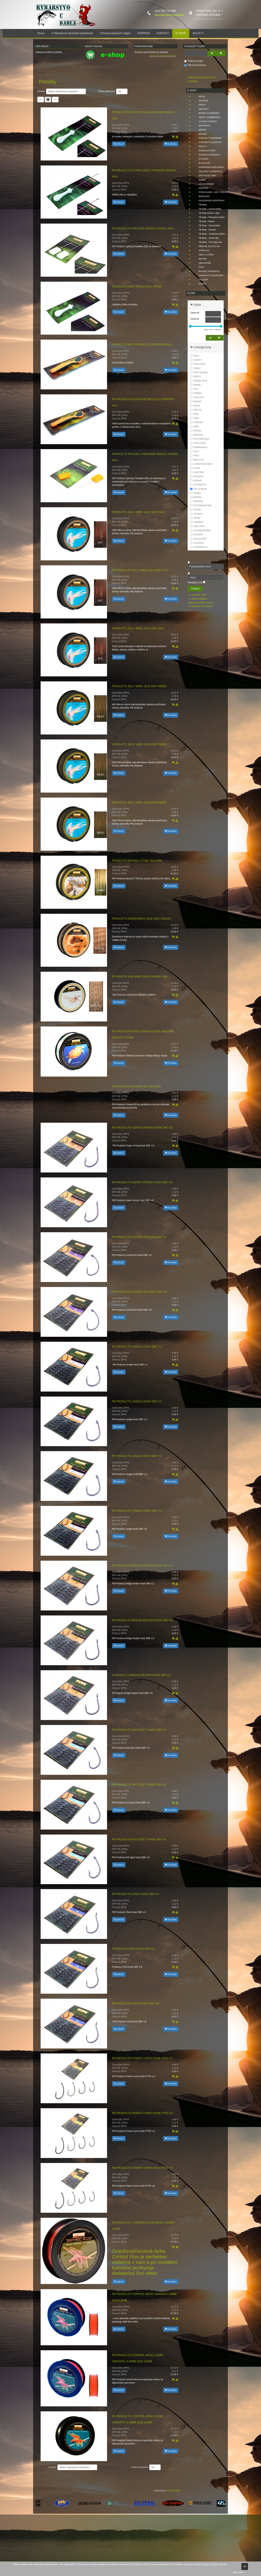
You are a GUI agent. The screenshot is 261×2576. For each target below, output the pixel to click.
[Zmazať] (220, 53)
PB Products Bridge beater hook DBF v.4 (142, 1620)
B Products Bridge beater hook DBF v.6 (141, 1675)
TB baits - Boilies (205, 221)
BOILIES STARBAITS (207, 271)
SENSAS (196, 501)
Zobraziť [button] (119, 144)
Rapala (200, 180)
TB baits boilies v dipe (207, 213)
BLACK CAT (202, 163)
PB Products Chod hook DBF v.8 (135, 2003)
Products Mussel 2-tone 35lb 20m (137, 860)
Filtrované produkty (195, 65)
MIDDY (195, 376)
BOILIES (201, 134)
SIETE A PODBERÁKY (208, 117)
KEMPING (202, 188)
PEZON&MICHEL (201, 505)
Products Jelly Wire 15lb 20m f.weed (139, 686)
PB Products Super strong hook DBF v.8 (142, 1182)
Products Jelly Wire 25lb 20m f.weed (139, 744)
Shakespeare (198, 447)
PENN (195, 518)
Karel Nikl (197, 472)
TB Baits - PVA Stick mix (208, 242)
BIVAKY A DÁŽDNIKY (207, 113)
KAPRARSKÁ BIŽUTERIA (209, 167)
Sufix (194, 426)
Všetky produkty (193, 61)
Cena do (194, 318)
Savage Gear (198, 380)
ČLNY (199, 267)
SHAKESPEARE (200, 530)
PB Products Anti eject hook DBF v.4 (139, 1729)
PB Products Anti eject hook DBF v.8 (139, 1839)
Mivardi (195, 401)
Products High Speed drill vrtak (137, 286)
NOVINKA (201, 101)
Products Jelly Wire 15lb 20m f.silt (138, 512)
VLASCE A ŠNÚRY (206, 121)
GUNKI (195, 509)
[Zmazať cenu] (219, 338)
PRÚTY (200, 105)
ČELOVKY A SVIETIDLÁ (208, 171)
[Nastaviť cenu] (210, 338)
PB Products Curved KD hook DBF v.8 (139, 1291)
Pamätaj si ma (195, 582)
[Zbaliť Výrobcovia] (191, 347)
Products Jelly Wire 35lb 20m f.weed (139, 802)
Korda (195, 468)
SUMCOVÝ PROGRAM (208, 138)
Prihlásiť (195, 588)
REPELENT (202, 196)
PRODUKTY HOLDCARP (209, 275)
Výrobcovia (202, 347)
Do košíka (170, 144)
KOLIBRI (196, 534)
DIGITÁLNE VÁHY (206, 175)
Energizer (197, 476)
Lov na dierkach (204, 184)
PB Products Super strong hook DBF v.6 (142, 1127)
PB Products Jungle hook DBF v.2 (137, 1401)
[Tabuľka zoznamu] (48, 99)
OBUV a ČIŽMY (204, 255)
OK (244, 2566)
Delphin (195, 393)
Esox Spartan (199, 372)
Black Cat (197, 459)
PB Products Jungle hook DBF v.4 (137, 1456)
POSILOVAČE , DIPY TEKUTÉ (211, 192)
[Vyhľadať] (212, 53)
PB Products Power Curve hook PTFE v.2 (142, 2058)
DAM (194, 418)
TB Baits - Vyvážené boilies (210, 234)
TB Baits (201, 205)
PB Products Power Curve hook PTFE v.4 (142, 2113)
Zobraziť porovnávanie (162, 55)
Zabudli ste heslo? (202, 606)
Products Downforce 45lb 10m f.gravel (142, 918)
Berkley (195, 497)
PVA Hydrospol (199, 438)
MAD (194, 414)
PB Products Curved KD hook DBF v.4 (139, 1237)
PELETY (201, 146)
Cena (197, 304)
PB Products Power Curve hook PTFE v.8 (142, 2167)
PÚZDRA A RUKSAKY (207, 155)
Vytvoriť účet (199, 594)
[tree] (206, 190)
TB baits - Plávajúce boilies (210, 217)
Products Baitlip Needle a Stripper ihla (142, 344)
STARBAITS (198, 484)
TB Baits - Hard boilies (207, 225)
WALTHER (197, 526)
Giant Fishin (198, 443)
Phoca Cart (173, 2490)
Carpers (196, 359)
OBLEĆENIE (203, 263)
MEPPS (200, 130)
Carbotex (196, 422)
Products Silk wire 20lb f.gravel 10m (139, 976)
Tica (194, 389)
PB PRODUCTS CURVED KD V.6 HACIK (136, 1086)
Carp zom (197, 397)
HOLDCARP (198, 538)
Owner (195, 368)
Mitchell (195, 480)
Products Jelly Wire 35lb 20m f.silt (138, 628)
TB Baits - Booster (205, 230)
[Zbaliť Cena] (191, 304)
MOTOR (201, 259)
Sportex (196, 430)
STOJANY (202, 159)
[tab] (206, 305)
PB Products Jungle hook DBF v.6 (137, 1510)
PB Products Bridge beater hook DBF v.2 (142, 1565)
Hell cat (195, 409)
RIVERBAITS (198, 547)
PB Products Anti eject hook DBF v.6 (139, 1784)
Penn (194, 451)
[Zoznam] (55, 99)
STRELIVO (202, 250)
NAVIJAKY (202, 109)
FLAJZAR (201, 280)
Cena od (194, 312)
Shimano (196, 434)
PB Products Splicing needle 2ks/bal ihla (143, 228)
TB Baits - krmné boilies (208, 209)
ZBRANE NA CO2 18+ (207, 246)
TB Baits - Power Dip (207, 238)
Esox (194, 355)
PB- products (198, 488)
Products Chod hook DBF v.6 (133, 1948)
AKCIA (200, 96)
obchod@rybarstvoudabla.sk (169, 15)
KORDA (200, 284)
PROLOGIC (198, 364)
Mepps (195, 384)
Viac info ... (239, 2572)
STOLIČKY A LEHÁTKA (208, 142)
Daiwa (195, 405)
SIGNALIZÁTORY (205, 150)
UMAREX (197, 522)
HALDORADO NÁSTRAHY (210, 200)
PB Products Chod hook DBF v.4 (135, 1894)
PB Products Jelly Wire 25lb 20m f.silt (140, 570)
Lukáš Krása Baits (201, 463)
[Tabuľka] (40, 99)
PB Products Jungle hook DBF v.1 (137, 1346)
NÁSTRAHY (202, 126)
